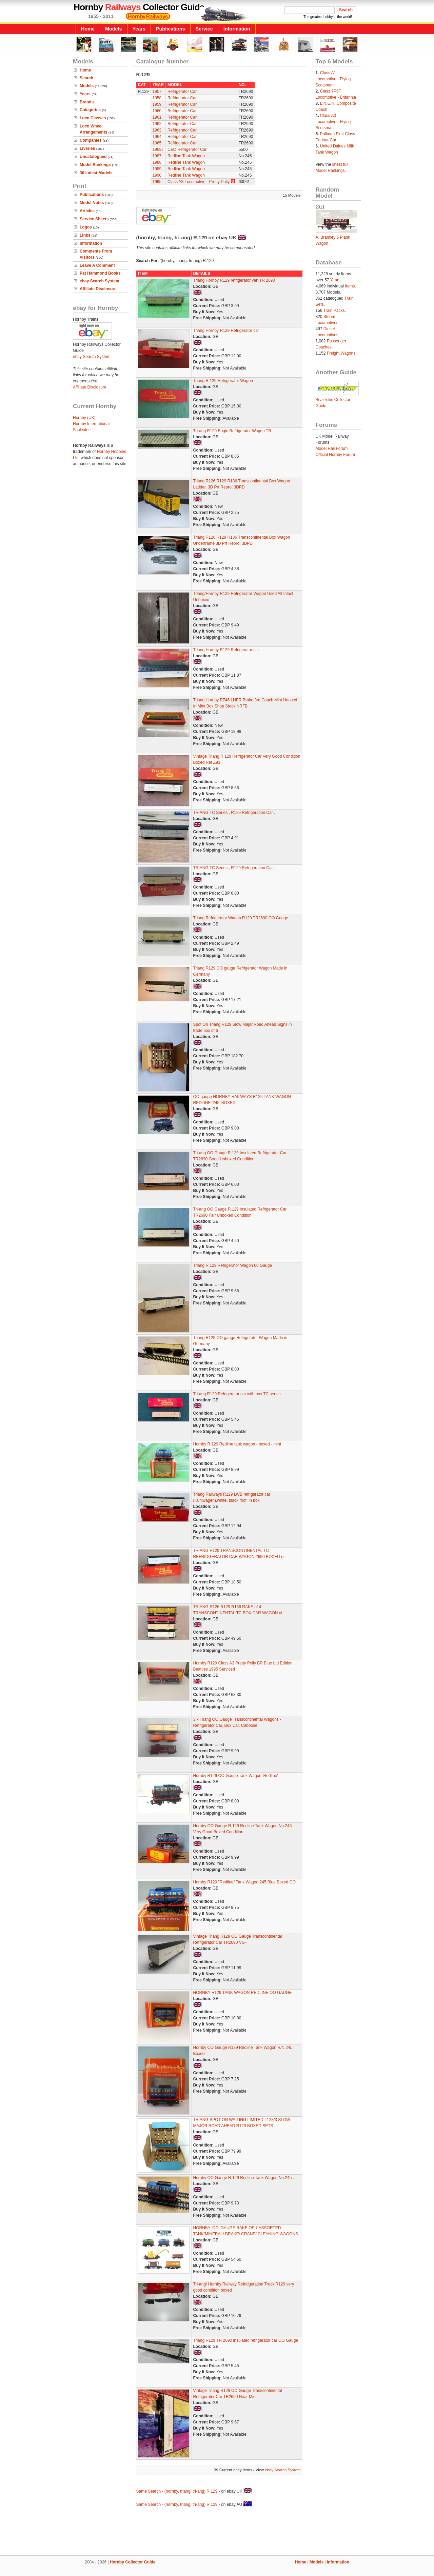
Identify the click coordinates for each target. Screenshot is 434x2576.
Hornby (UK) (84, 417)
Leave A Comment (97, 265)
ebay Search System (99, 281)
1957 (157, 91)
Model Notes (92, 202)
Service (204, 29)
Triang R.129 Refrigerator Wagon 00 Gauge (232, 1265)
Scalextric (82, 429)
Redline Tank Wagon (186, 156)
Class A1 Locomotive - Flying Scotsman (333, 79)
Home (88, 29)
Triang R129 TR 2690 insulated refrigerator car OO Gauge (245, 2340)
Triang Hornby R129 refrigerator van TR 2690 (234, 280)
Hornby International (91, 423)
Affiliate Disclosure (98, 288)
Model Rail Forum (332, 448)
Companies (91, 140)
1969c (158, 149)
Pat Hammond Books (100, 273)
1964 (157, 136)
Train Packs (334, 310)
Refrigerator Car (182, 91)
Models (113, 29)
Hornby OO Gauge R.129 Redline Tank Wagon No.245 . (243, 2177)
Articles (87, 210)
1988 (157, 162)
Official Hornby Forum (335, 454)
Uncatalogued (93, 156)
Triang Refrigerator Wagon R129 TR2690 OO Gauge (240, 918)
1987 (157, 156)
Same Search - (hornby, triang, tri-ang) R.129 (177, 2491)
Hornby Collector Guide (133, 2562)
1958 (157, 98)
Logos (86, 227)
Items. (350, 286)
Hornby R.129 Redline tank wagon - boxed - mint (237, 1444)
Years (139, 29)
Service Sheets (94, 219)
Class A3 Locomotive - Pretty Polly (198, 181)
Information (236, 29)
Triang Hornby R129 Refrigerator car (226, 330)
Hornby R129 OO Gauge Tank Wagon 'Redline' (235, 1775)
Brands (87, 102)
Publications (170, 29)
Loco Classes (93, 118)
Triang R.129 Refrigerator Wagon (223, 380)
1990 (157, 175)
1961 (157, 117)
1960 (157, 110)
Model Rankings (95, 164)
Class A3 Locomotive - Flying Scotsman (333, 121)
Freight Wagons (341, 353)
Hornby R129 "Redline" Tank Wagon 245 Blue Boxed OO (244, 1882)
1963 (157, 130)
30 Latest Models (96, 173)
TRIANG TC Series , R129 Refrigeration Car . (234, 812)
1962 (157, 123)
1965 (157, 143)
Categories (90, 109)
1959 (157, 104)
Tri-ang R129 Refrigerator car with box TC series (237, 1394)
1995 (157, 181)
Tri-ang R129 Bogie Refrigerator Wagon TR (232, 430)
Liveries (87, 148)
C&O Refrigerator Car (186, 149)
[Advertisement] (217, 2532)
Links (85, 235)
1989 (157, 168)
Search (86, 78)
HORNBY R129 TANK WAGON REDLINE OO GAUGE (242, 1992)
